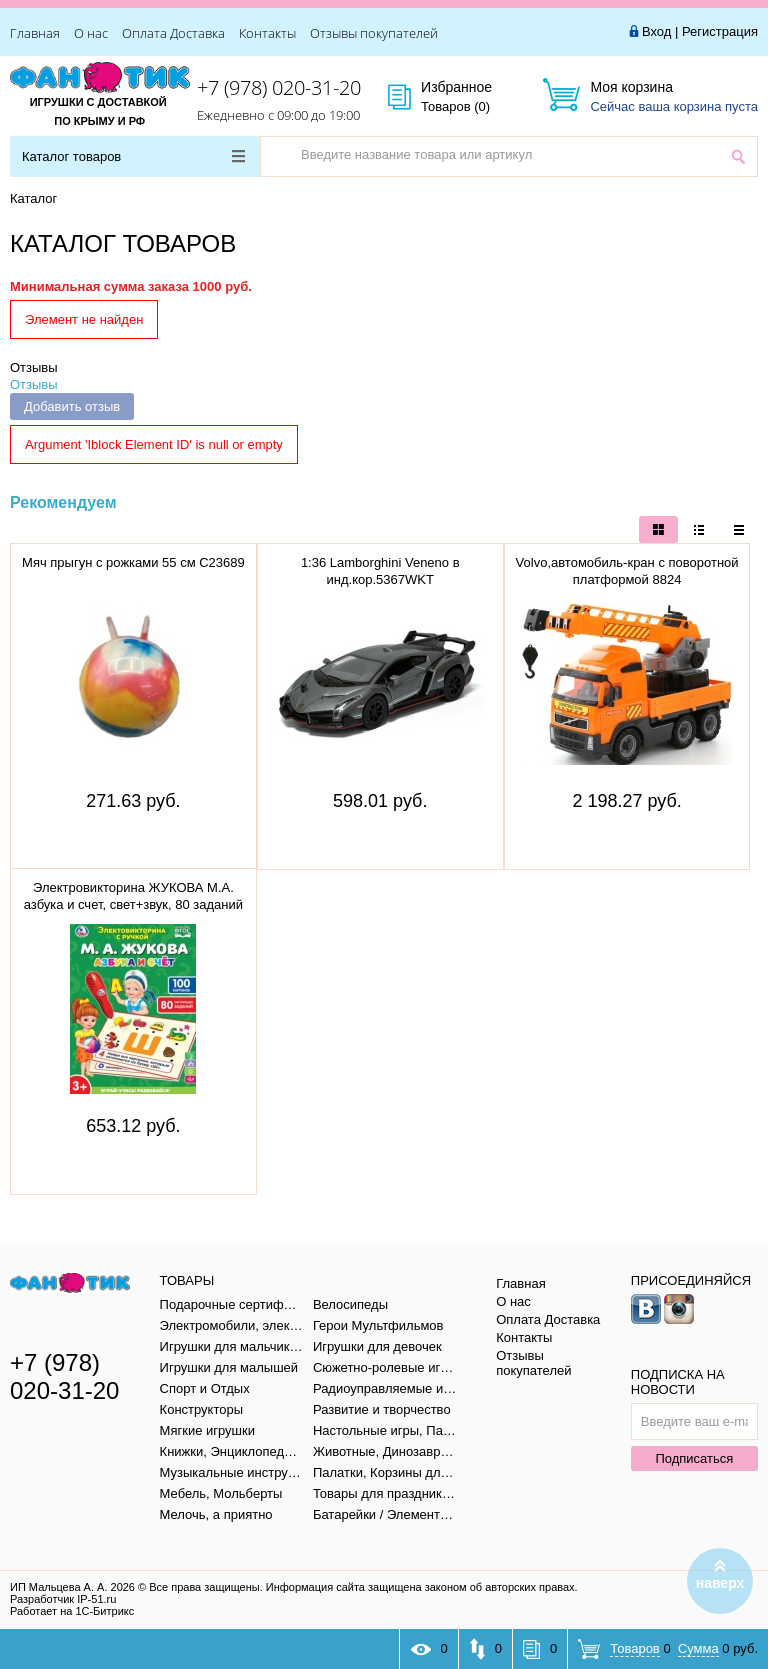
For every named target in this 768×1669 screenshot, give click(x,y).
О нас (91, 33)
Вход (656, 31)
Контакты (267, 33)
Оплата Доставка (173, 33)
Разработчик (63, 1599)
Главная (35, 33)
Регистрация (720, 31)
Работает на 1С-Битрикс (72, 1611)
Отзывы (34, 367)
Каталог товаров (133, 156)
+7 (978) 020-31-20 (279, 87)
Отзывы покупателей (374, 33)
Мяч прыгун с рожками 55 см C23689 (133, 562)
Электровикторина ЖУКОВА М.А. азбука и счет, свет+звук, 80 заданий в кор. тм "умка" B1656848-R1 (133, 904)
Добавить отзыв (72, 406)
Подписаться (694, 1458)
